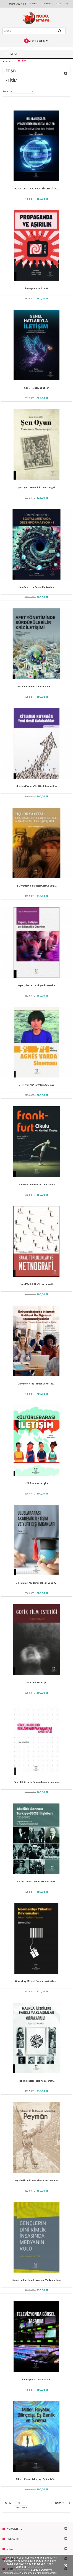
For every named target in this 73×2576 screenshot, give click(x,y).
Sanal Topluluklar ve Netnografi (36, 1284)
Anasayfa (7, 61)
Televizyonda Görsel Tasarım (36, 2380)
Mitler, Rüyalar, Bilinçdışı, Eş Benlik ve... (36, 2479)
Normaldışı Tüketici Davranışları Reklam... (36, 1981)
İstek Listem (46, 4)
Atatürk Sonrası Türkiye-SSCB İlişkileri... (36, 1882)
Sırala (5, 91)
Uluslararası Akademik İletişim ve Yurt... (36, 1583)
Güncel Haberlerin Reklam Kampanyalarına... (37, 1782)
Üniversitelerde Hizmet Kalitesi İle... (36, 1384)
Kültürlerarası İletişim (36, 1483)
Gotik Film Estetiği (36, 1682)
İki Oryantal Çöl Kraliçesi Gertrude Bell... (36, 886)
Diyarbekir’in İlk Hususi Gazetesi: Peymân (36, 2180)
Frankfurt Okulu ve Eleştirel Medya (37, 1184)
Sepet (58, 4)
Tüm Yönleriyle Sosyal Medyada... (36, 587)
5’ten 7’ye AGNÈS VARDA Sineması (36, 1085)
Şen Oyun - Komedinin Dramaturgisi (36, 487)
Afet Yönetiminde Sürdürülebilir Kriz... (36, 687)
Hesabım (34, 4)
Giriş (66, 4)
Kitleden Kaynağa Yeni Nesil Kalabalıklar (36, 786)
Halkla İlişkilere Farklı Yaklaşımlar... (37, 2081)
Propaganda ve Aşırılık (36, 288)
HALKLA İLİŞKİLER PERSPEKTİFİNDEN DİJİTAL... (37, 189)
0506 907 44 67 (18, 3)
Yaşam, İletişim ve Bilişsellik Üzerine (36, 985)
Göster (8, 2503)
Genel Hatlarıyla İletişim (36, 388)
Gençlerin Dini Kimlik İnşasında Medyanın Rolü (36, 2280)
